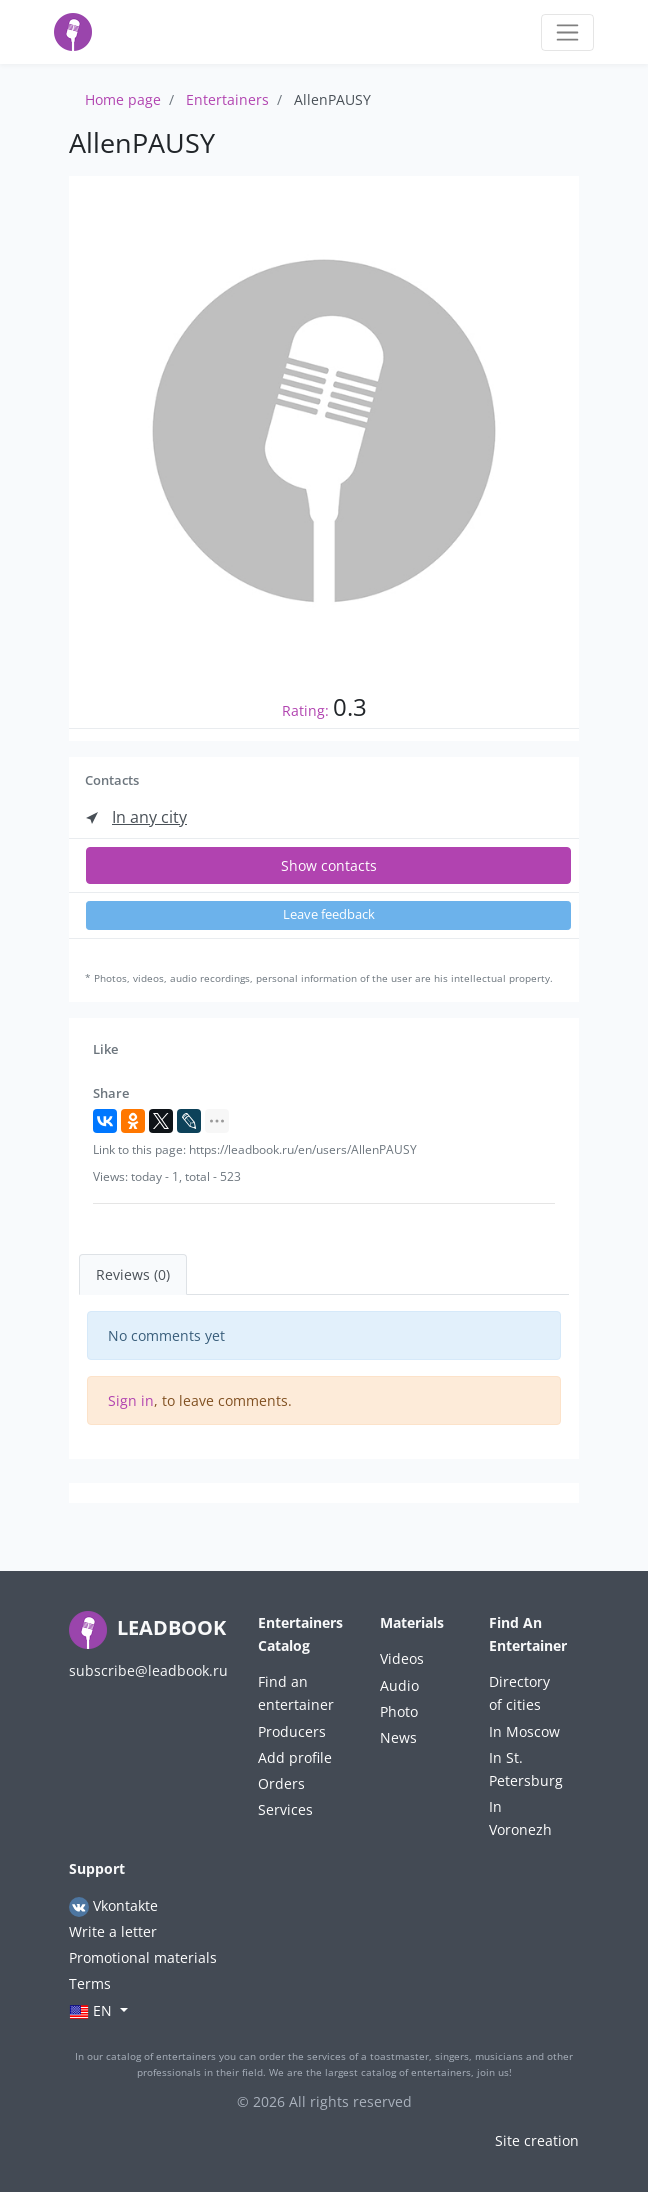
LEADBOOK (147, 1627)
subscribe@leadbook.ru (148, 1670)
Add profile (295, 1757)
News (398, 1737)
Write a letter (113, 1931)
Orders (281, 1783)
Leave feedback (329, 914)
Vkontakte (113, 1906)
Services (285, 1809)
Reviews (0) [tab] (133, 1274)
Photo (399, 1711)
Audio (399, 1685)
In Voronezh (520, 1818)
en (92, 2011)
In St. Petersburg (526, 1769)
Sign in (131, 1400)
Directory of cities (519, 1693)
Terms (90, 1983)
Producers (292, 1731)
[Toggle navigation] (567, 32)
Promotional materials (143, 1957)
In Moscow (524, 1731)
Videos (402, 1658)
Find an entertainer (296, 1693)
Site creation (537, 2140)
